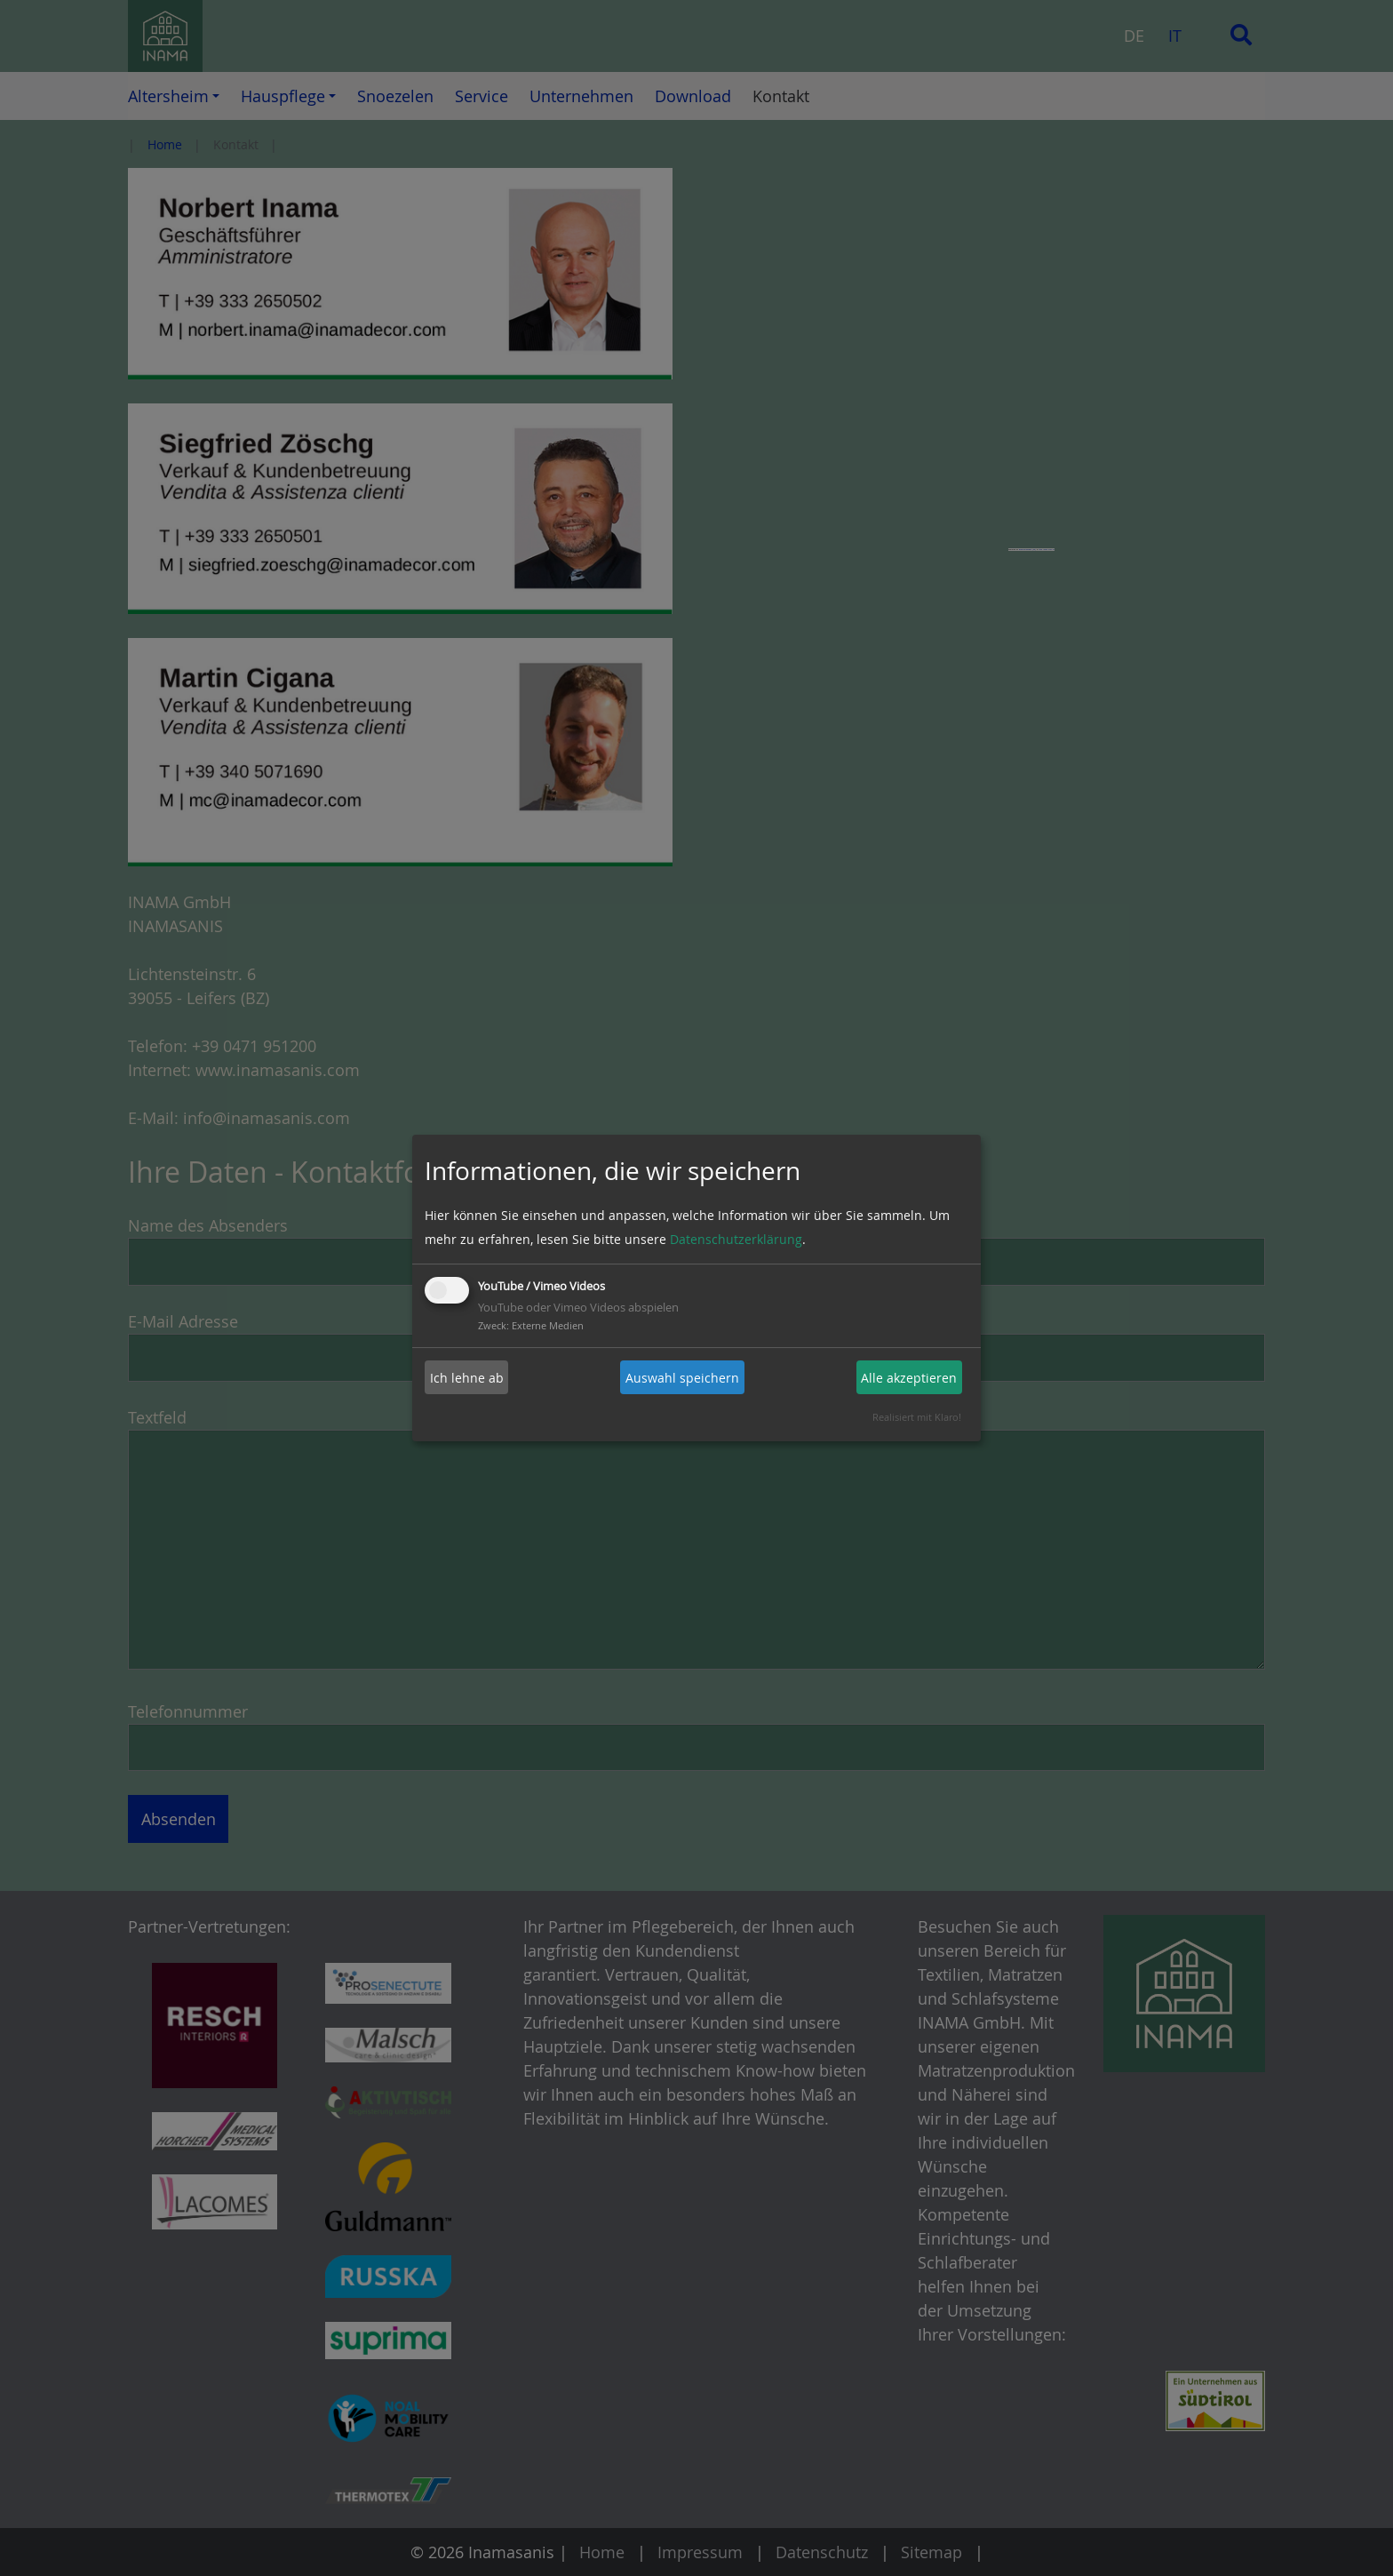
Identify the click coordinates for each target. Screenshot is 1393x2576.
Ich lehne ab (467, 1377)
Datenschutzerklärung (736, 1239)
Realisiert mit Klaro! (916, 1417)
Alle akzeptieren (909, 1377)
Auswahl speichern (682, 1377)
